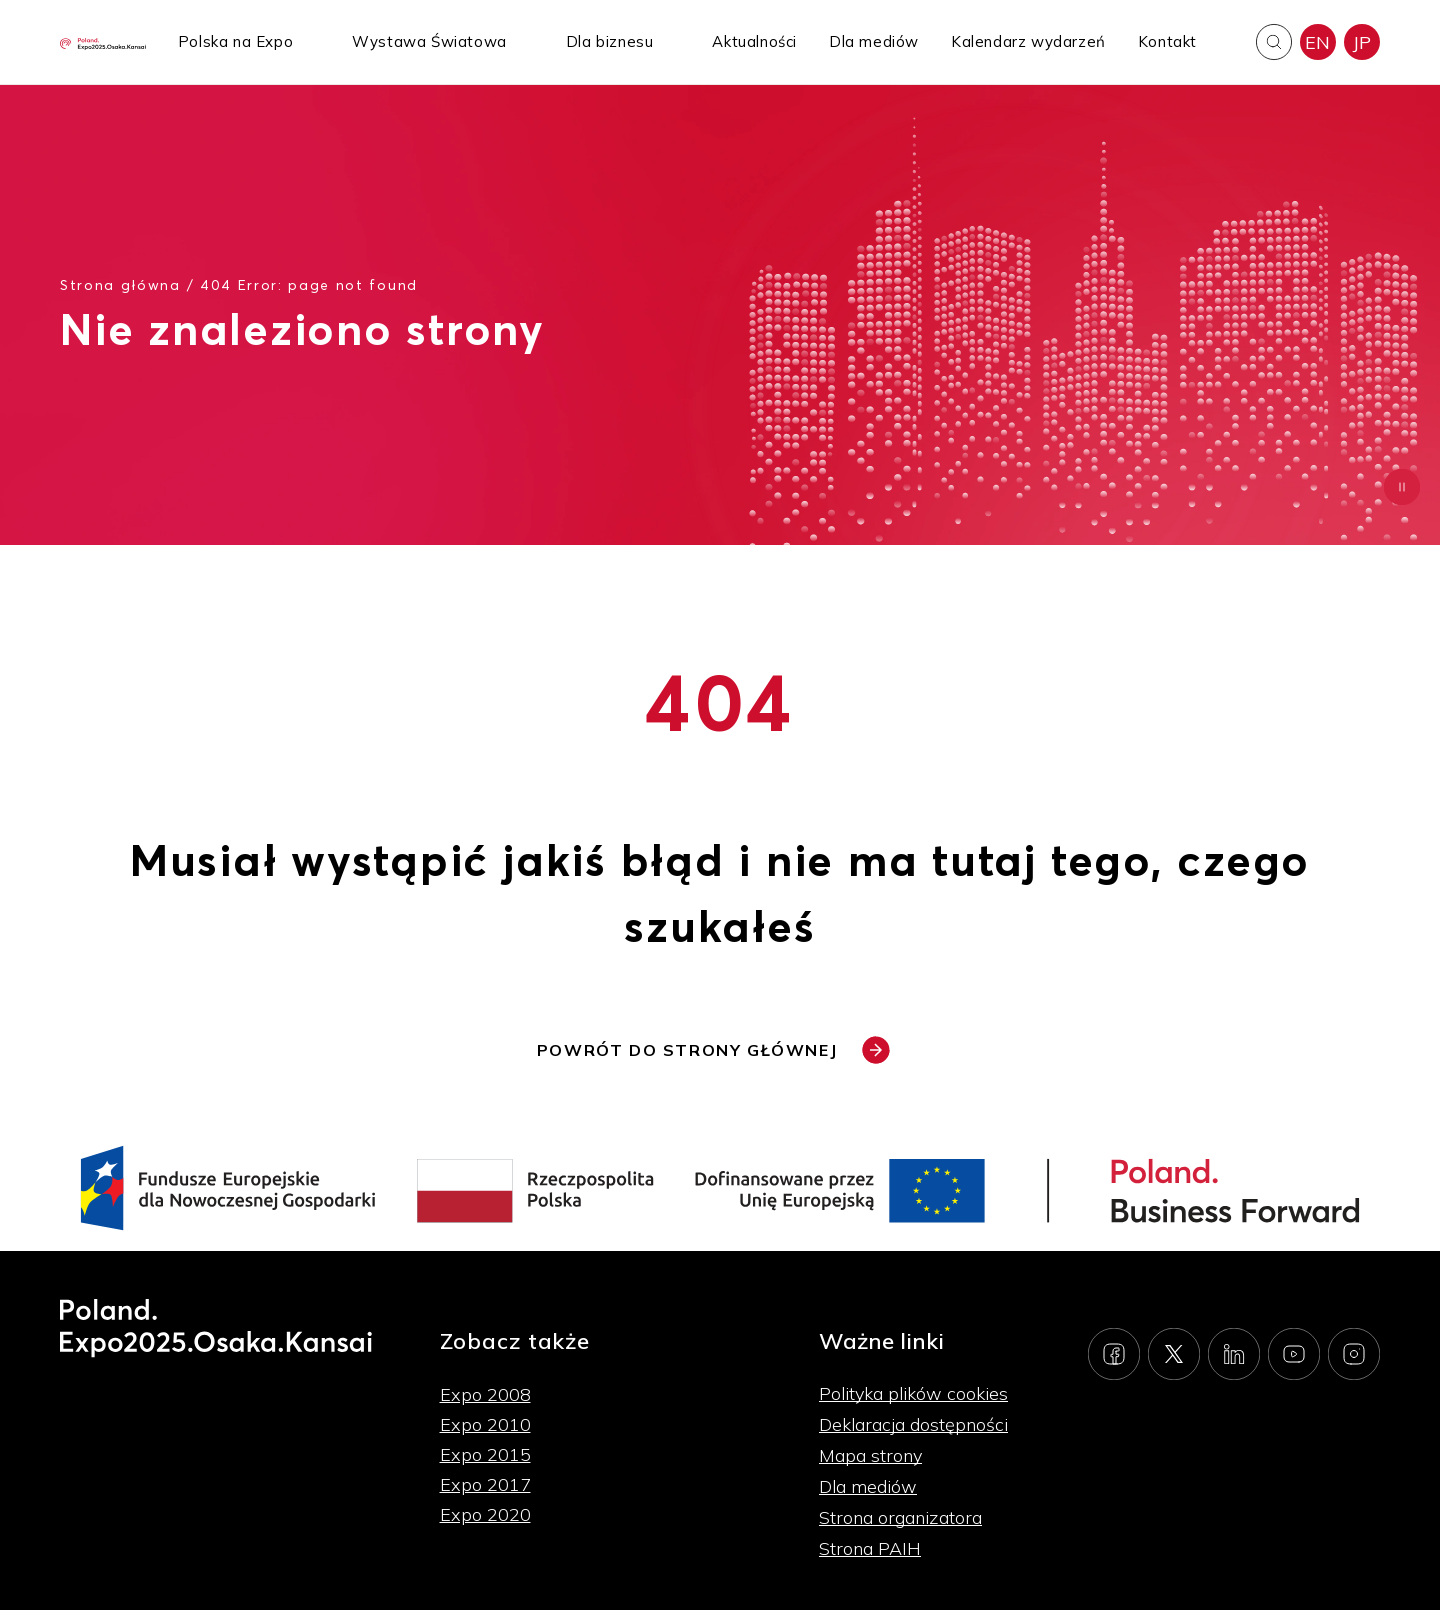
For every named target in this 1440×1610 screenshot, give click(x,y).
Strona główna (120, 284)
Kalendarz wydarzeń (1028, 41)
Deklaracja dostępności (913, 1424)
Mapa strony (870, 1455)
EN (1318, 42)
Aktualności (754, 41)
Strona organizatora (900, 1517)
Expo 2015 (485, 1454)
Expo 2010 (485, 1424)
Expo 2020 (485, 1514)
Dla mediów (874, 41)
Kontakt (1167, 41)
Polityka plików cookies (913, 1393)
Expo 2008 (485, 1394)
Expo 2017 (485, 1484)
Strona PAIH (870, 1548)
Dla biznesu (610, 41)
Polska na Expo (235, 41)
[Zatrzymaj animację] (1402, 487)
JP (1362, 42)
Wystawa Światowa (429, 41)
